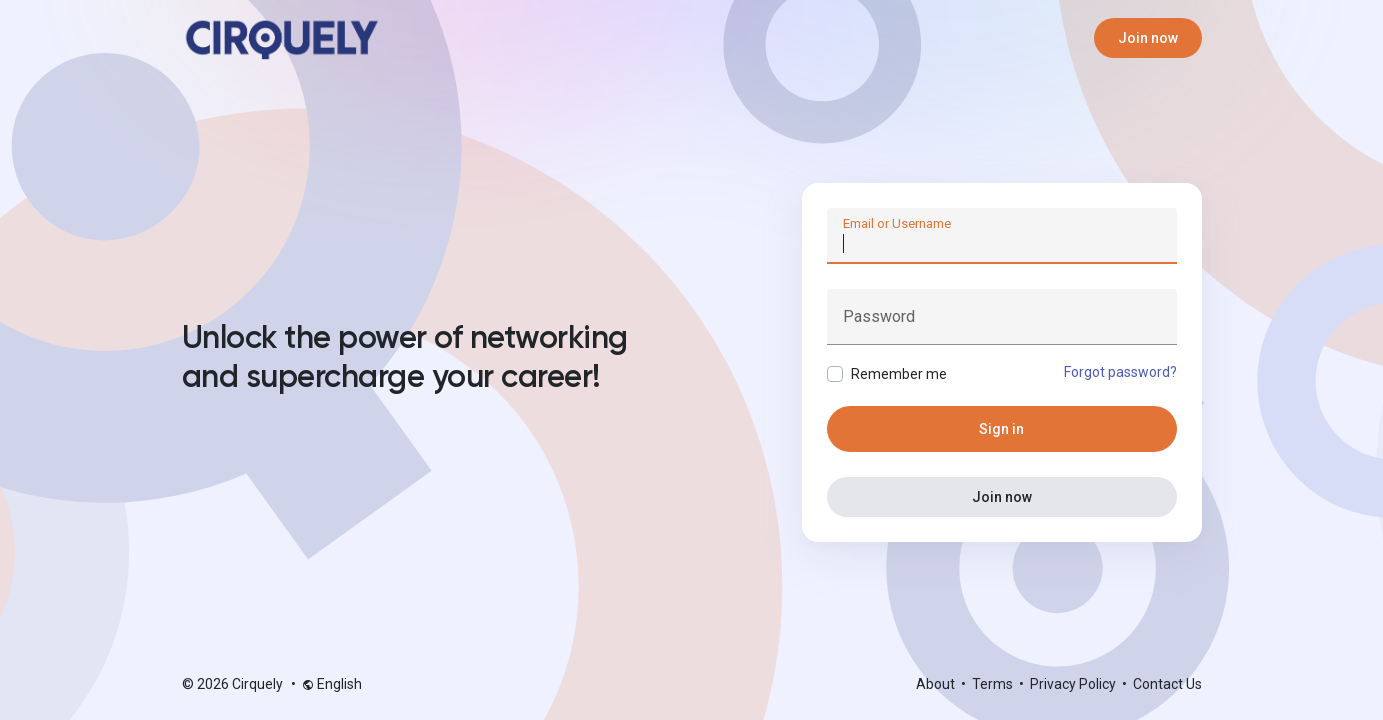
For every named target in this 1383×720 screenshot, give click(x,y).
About (937, 684)
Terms (994, 684)
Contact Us (1167, 684)
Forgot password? (1120, 372)
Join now (1148, 38)
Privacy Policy (1074, 684)
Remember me (899, 374)
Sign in (1001, 429)
